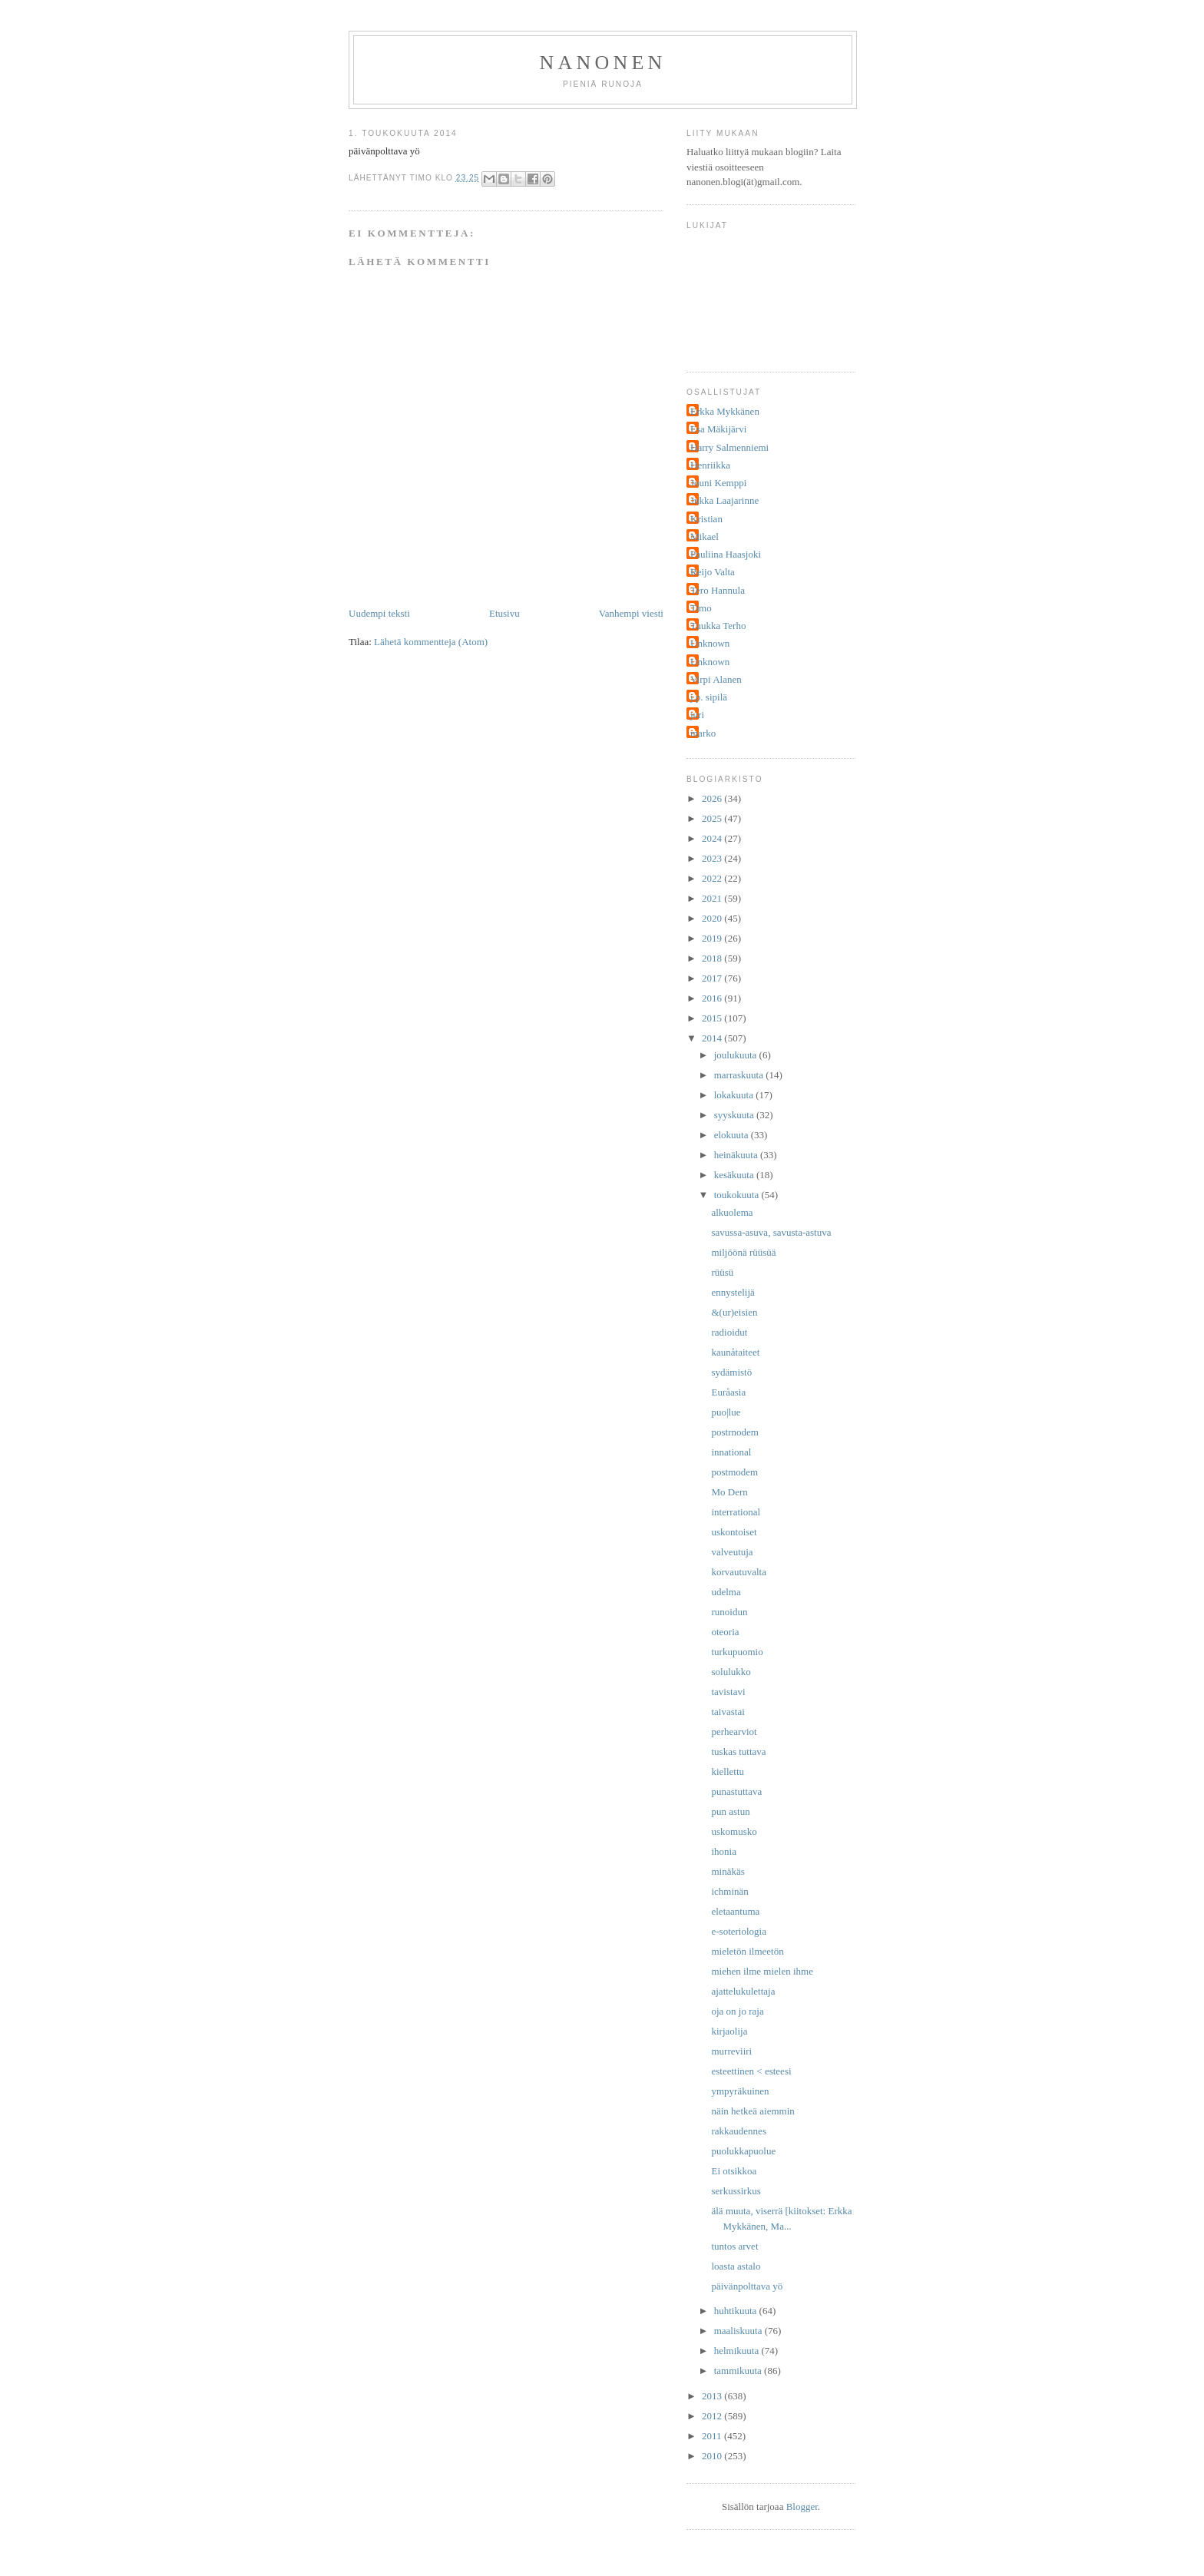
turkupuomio (736, 1651)
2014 (713, 1038)
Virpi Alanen (716, 679)
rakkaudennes (738, 2131)
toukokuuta (738, 1194)
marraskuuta (740, 1075)
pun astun (730, 1811)
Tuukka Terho (718, 625)
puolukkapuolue (743, 2151)
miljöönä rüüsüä (743, 1252)
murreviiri (731, 2051)
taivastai (727, 1711)
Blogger (802, 2506)
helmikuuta (738, 2350)
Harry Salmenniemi (729, 447)
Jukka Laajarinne (724, 500)
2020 (713, 918)
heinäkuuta (737, 1155)
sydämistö (731, 1372)
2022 (713, 878)
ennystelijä (732, 1292)
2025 (713, 818)
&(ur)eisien (734, 1312)
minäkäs (727, 1871)
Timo (701, 608)
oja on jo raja (737, 2011)
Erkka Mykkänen (724, 411)
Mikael (704, 536)
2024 (713, 838)
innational (731, 1452)
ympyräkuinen (740, 2091)
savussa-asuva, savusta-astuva (771, 1232)
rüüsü (722, 1272)
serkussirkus (735, 2191)
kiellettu (727, 1771)
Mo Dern (729, 1492)
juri (697, 714)
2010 (713, 2456)
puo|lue (725, 1412)
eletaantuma (735, 1911)
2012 (713, 2416)
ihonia (723, 1851)
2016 (713, 998)
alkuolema (731, 1212)
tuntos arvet (734, 2246)
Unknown (709, 643)
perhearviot (733, 1731)
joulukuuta (736, 1055)
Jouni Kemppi (718, 482)
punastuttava (736, 1791)
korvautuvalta (738, 1572)
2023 (713, 858)
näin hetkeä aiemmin (752, 2111)
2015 (713, 1018)
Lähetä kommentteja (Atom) (431, 641)
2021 (713, 898)
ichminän (729, 1891)
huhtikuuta (736, 2310)
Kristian (706, 519)
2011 (713, 2436)
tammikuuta (739, 2370)
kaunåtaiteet (735, 1352)
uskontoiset (733, 1532)
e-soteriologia (738, 1931)
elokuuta (732, 1135)
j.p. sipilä (708, 697)
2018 (713, 958)
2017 (713, 978)
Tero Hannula (717, 590)
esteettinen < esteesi (751, 2071)
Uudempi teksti (379, 613)
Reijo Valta (712, 572)
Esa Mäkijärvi (718, 429)
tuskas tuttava (738, 1751)
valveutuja (731, 1552)
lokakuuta (735, 1095)
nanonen (603, 62)
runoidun (729, 1611)
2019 (713, 938)
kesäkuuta (735, 1174)
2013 (713, 2396)
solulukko (730, 1671)
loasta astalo (735, 2266)
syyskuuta (735, 1115)
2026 (713, 798)
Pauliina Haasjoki (725, 554)
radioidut (729, 1332)
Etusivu (504, 613)
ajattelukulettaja (743, 1991)
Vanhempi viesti (631, 613)
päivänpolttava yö (746, 2286)
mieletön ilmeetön (747, 1951)
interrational (735, 1512)
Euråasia (728, 1392)
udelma (725, 1592)
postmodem (734, 1472)
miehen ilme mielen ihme (762, 1971)
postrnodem (734, 1432)
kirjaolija (729, 2031)
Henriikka (710, 465)
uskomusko (733, 1831)
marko (703, 733)
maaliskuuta (739, 2330)
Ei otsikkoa (733, 2171)
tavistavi (728, 1691)
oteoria (725, 1631)
